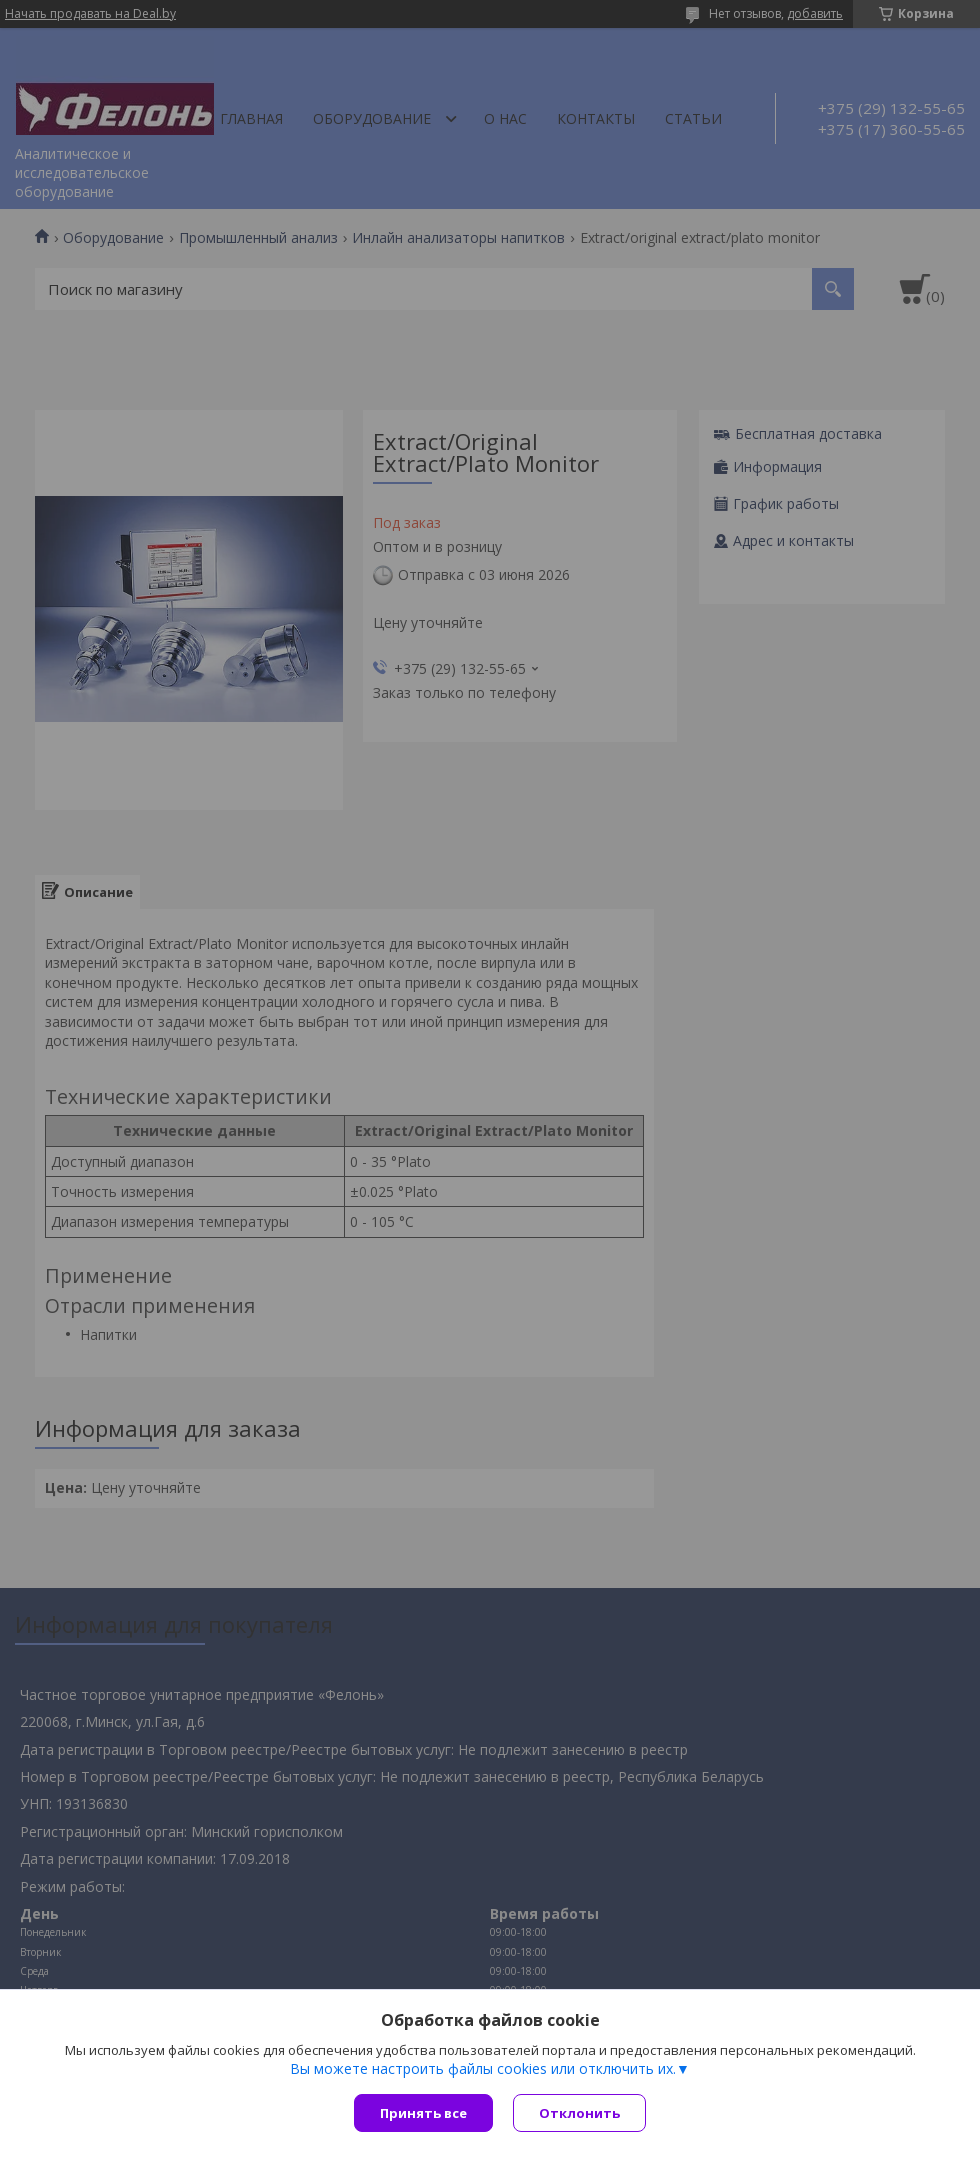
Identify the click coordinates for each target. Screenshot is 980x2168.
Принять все (423, 2113)
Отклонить (579, 2113)
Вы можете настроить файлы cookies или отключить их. (483, 2069)
